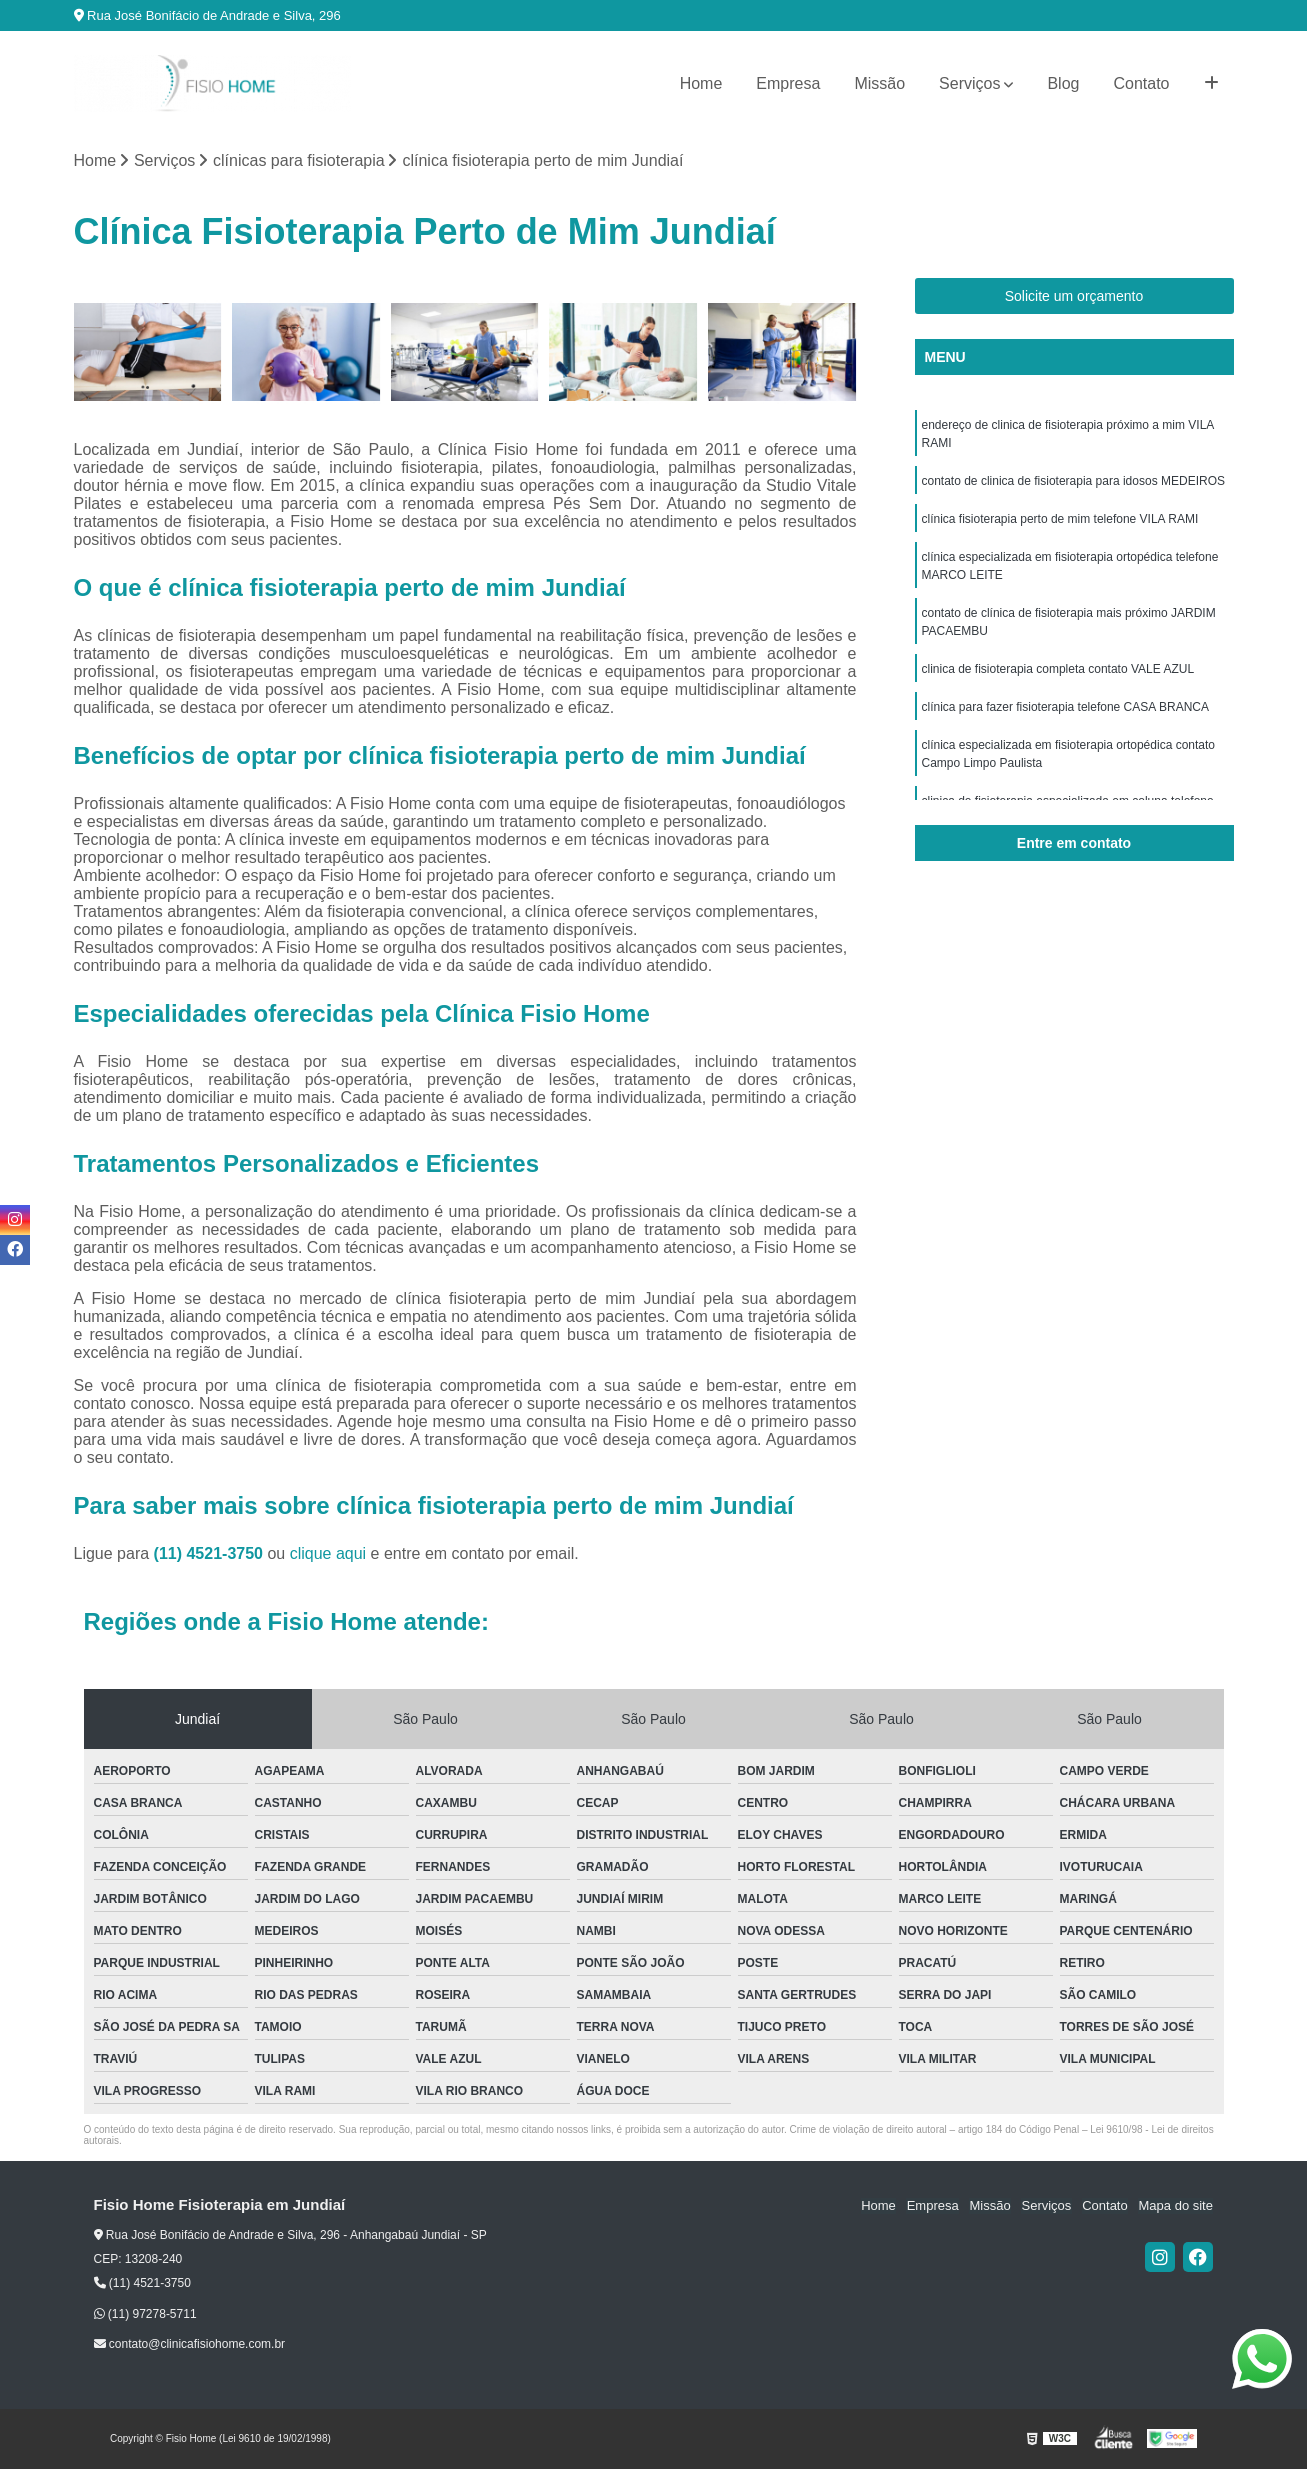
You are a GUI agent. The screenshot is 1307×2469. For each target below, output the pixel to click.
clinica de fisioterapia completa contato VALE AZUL (1058, 669)
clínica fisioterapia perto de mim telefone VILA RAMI (1060, 519)
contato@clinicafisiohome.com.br (190, 2344)
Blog (1063, 83)
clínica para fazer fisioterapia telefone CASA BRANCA (1065, 707)
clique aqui (328, 1554)
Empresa (788, 83)
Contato (1141, 83)
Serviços (969, 83)
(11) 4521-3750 (211, 1554)
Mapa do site (1176, 2206)
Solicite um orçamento (1074, 296)
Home (701, 83)
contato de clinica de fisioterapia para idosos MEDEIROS (1074, 481)
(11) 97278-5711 (145, 2314)
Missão (879, 83)
